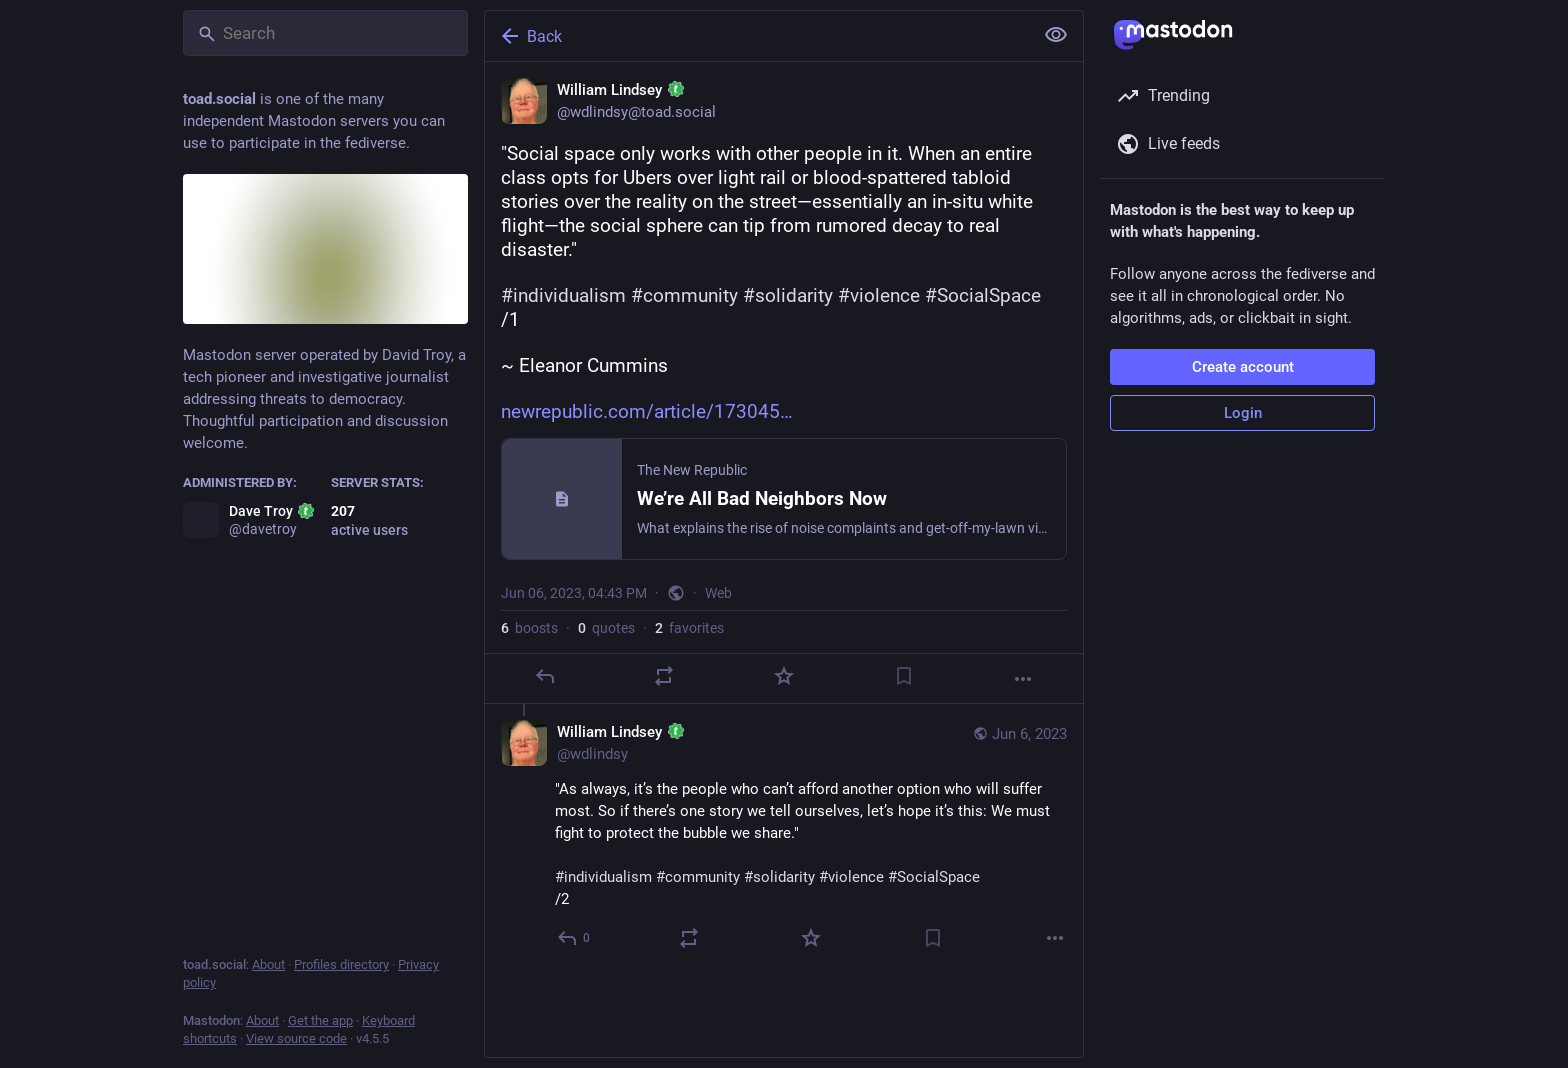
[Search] (325, 33)
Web (718, 593)
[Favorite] (784, 676)
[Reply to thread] (574, 938)
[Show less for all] (1056, 35)
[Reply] (545, 676)
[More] (1023, 679)
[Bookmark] (904, 676)
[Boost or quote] (664, 676)
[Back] (757, 36)
